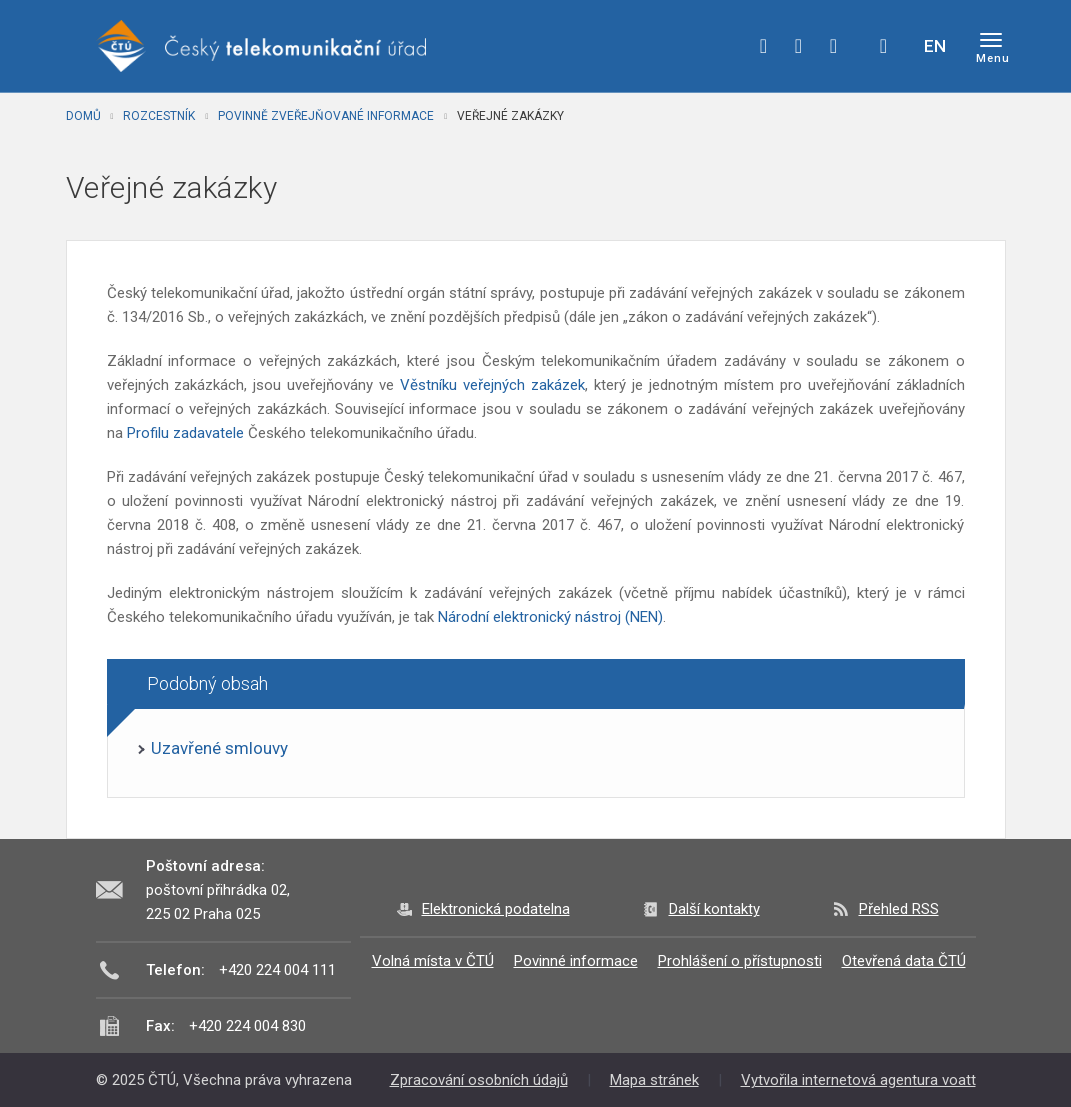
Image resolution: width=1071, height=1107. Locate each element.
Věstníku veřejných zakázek (492, 385)
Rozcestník (159, 116)
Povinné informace (576, 961)
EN (935, 46)
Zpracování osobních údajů (479, 1080)
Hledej (884, 46)
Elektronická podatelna (496, 909)
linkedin (834, 46)
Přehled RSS (899, 909)
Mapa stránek (654, 1080)
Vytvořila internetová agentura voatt (858, 1080)
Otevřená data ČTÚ (904, 961)
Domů (83, 116)
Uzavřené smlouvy (219, 748)
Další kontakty (714, 909)
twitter (799, 46)
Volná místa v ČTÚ (433, 961)
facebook (764, 46)
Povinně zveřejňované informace (326, 116)
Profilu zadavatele (185, 433)
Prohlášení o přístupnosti (740, 961)
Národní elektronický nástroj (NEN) (550, 617)
